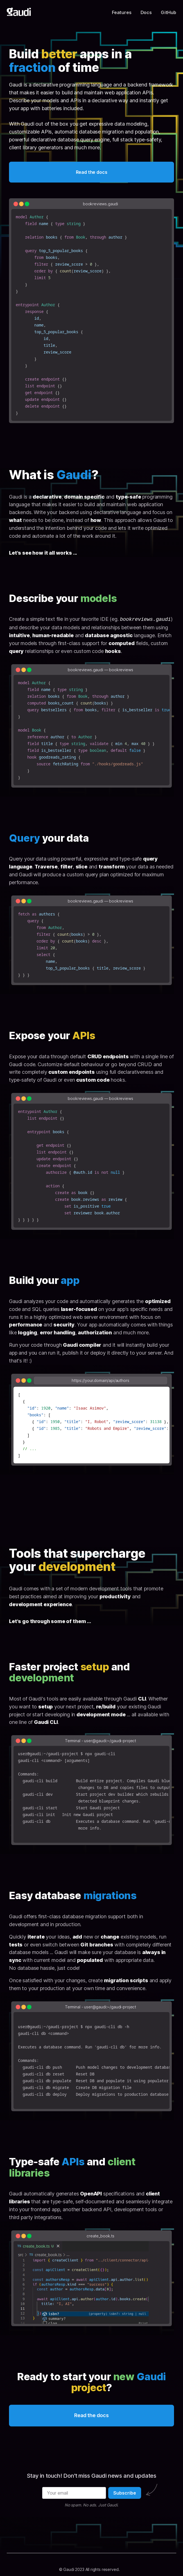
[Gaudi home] (19, 12)
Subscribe (124, 2493)
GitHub (168, 12)
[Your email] (74, 2493)
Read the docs (91, 172)
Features (122, 12)
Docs (146, 12)
